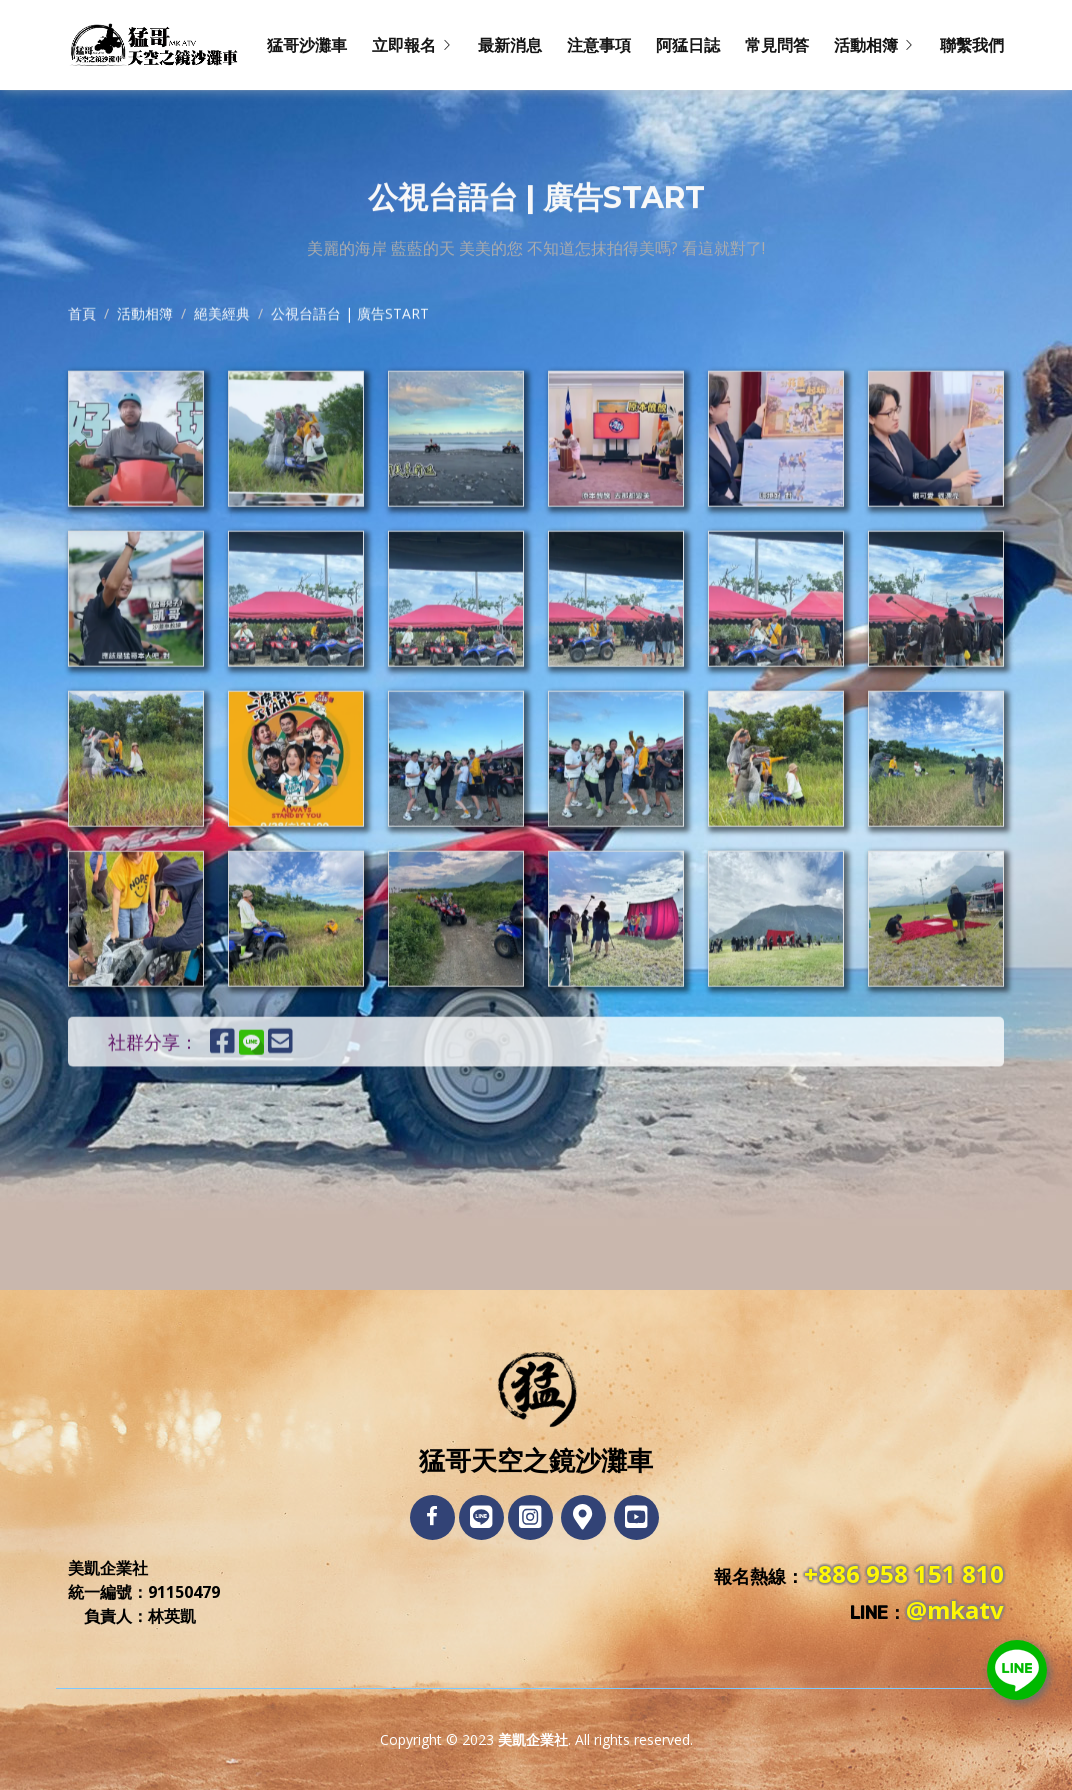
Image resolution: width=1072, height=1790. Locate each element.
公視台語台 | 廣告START (350, 367)
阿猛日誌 (688, 45)
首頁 (82, 367)
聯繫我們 (972, 45)
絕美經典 (222, 367)
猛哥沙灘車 (307, 45)
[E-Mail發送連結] (280, 1109)
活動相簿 (145, 367)
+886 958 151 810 (904, 1573)
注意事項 (599, 45)
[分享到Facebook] (222, 1109)
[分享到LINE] (261, 1109)
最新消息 (510, 45)
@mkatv (955, 1609)
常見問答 (777, 45)
